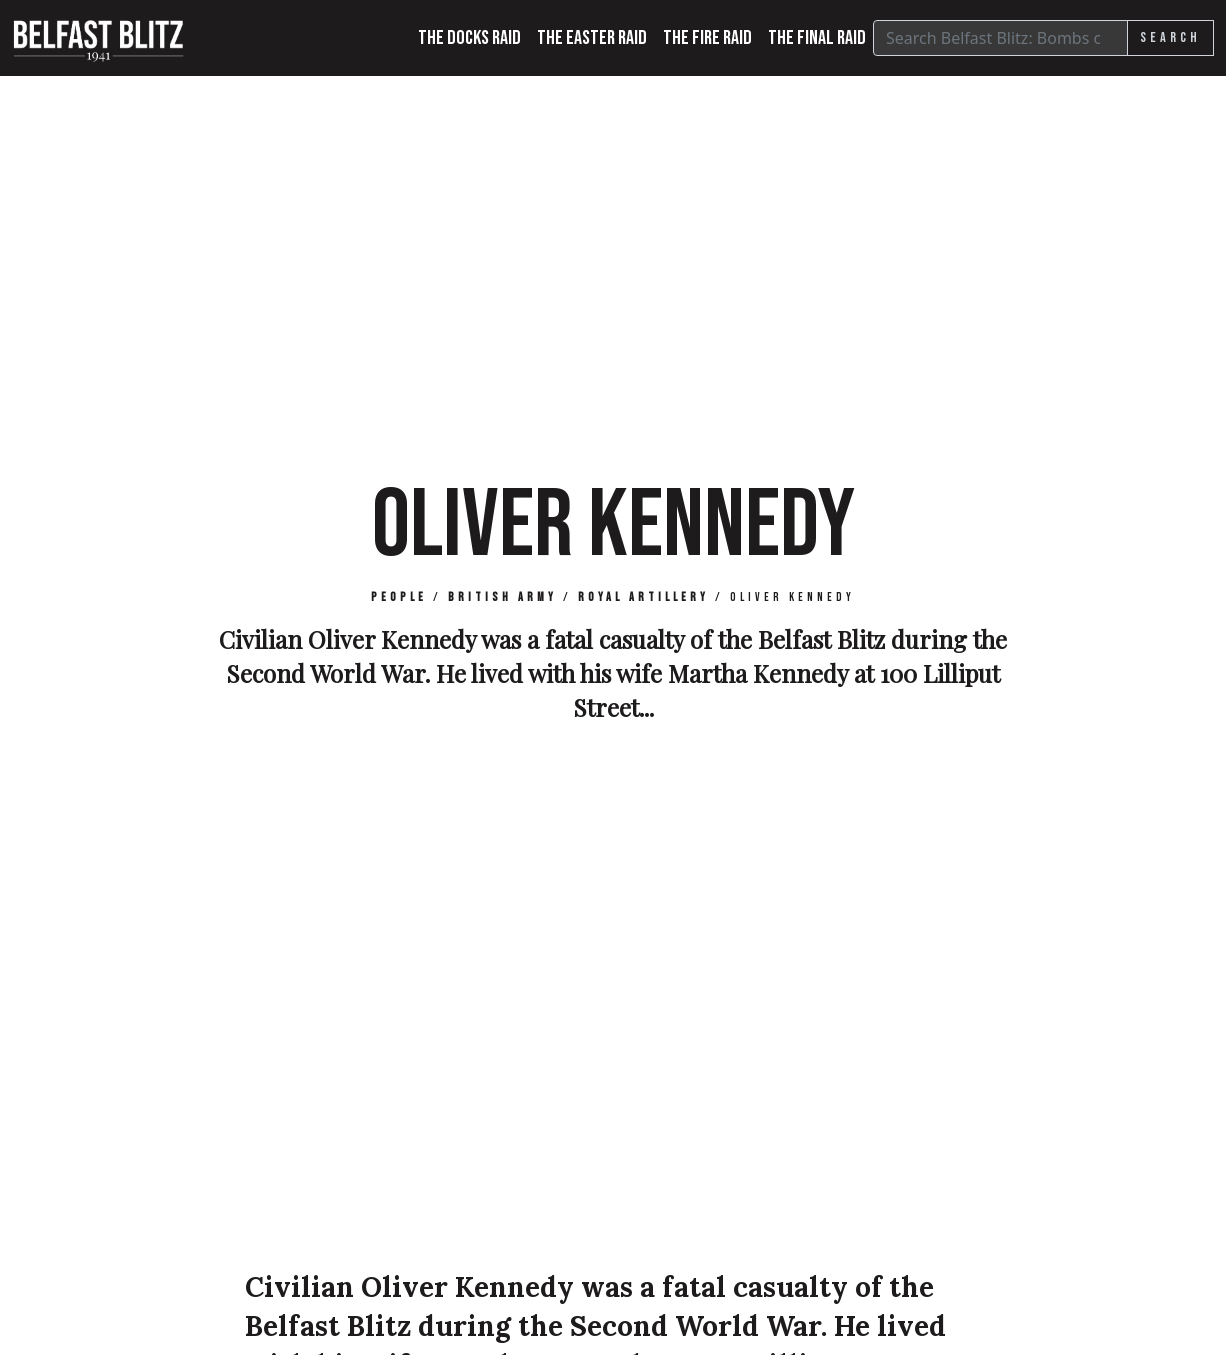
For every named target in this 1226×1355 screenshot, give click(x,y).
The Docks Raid (469, 38)
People (399, 597)
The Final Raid (817, 38)
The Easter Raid (592, 38)
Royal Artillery (643, 597)
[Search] (1000, 38)
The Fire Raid (707, 38)
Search (1170, 37)
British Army (502, 597)
